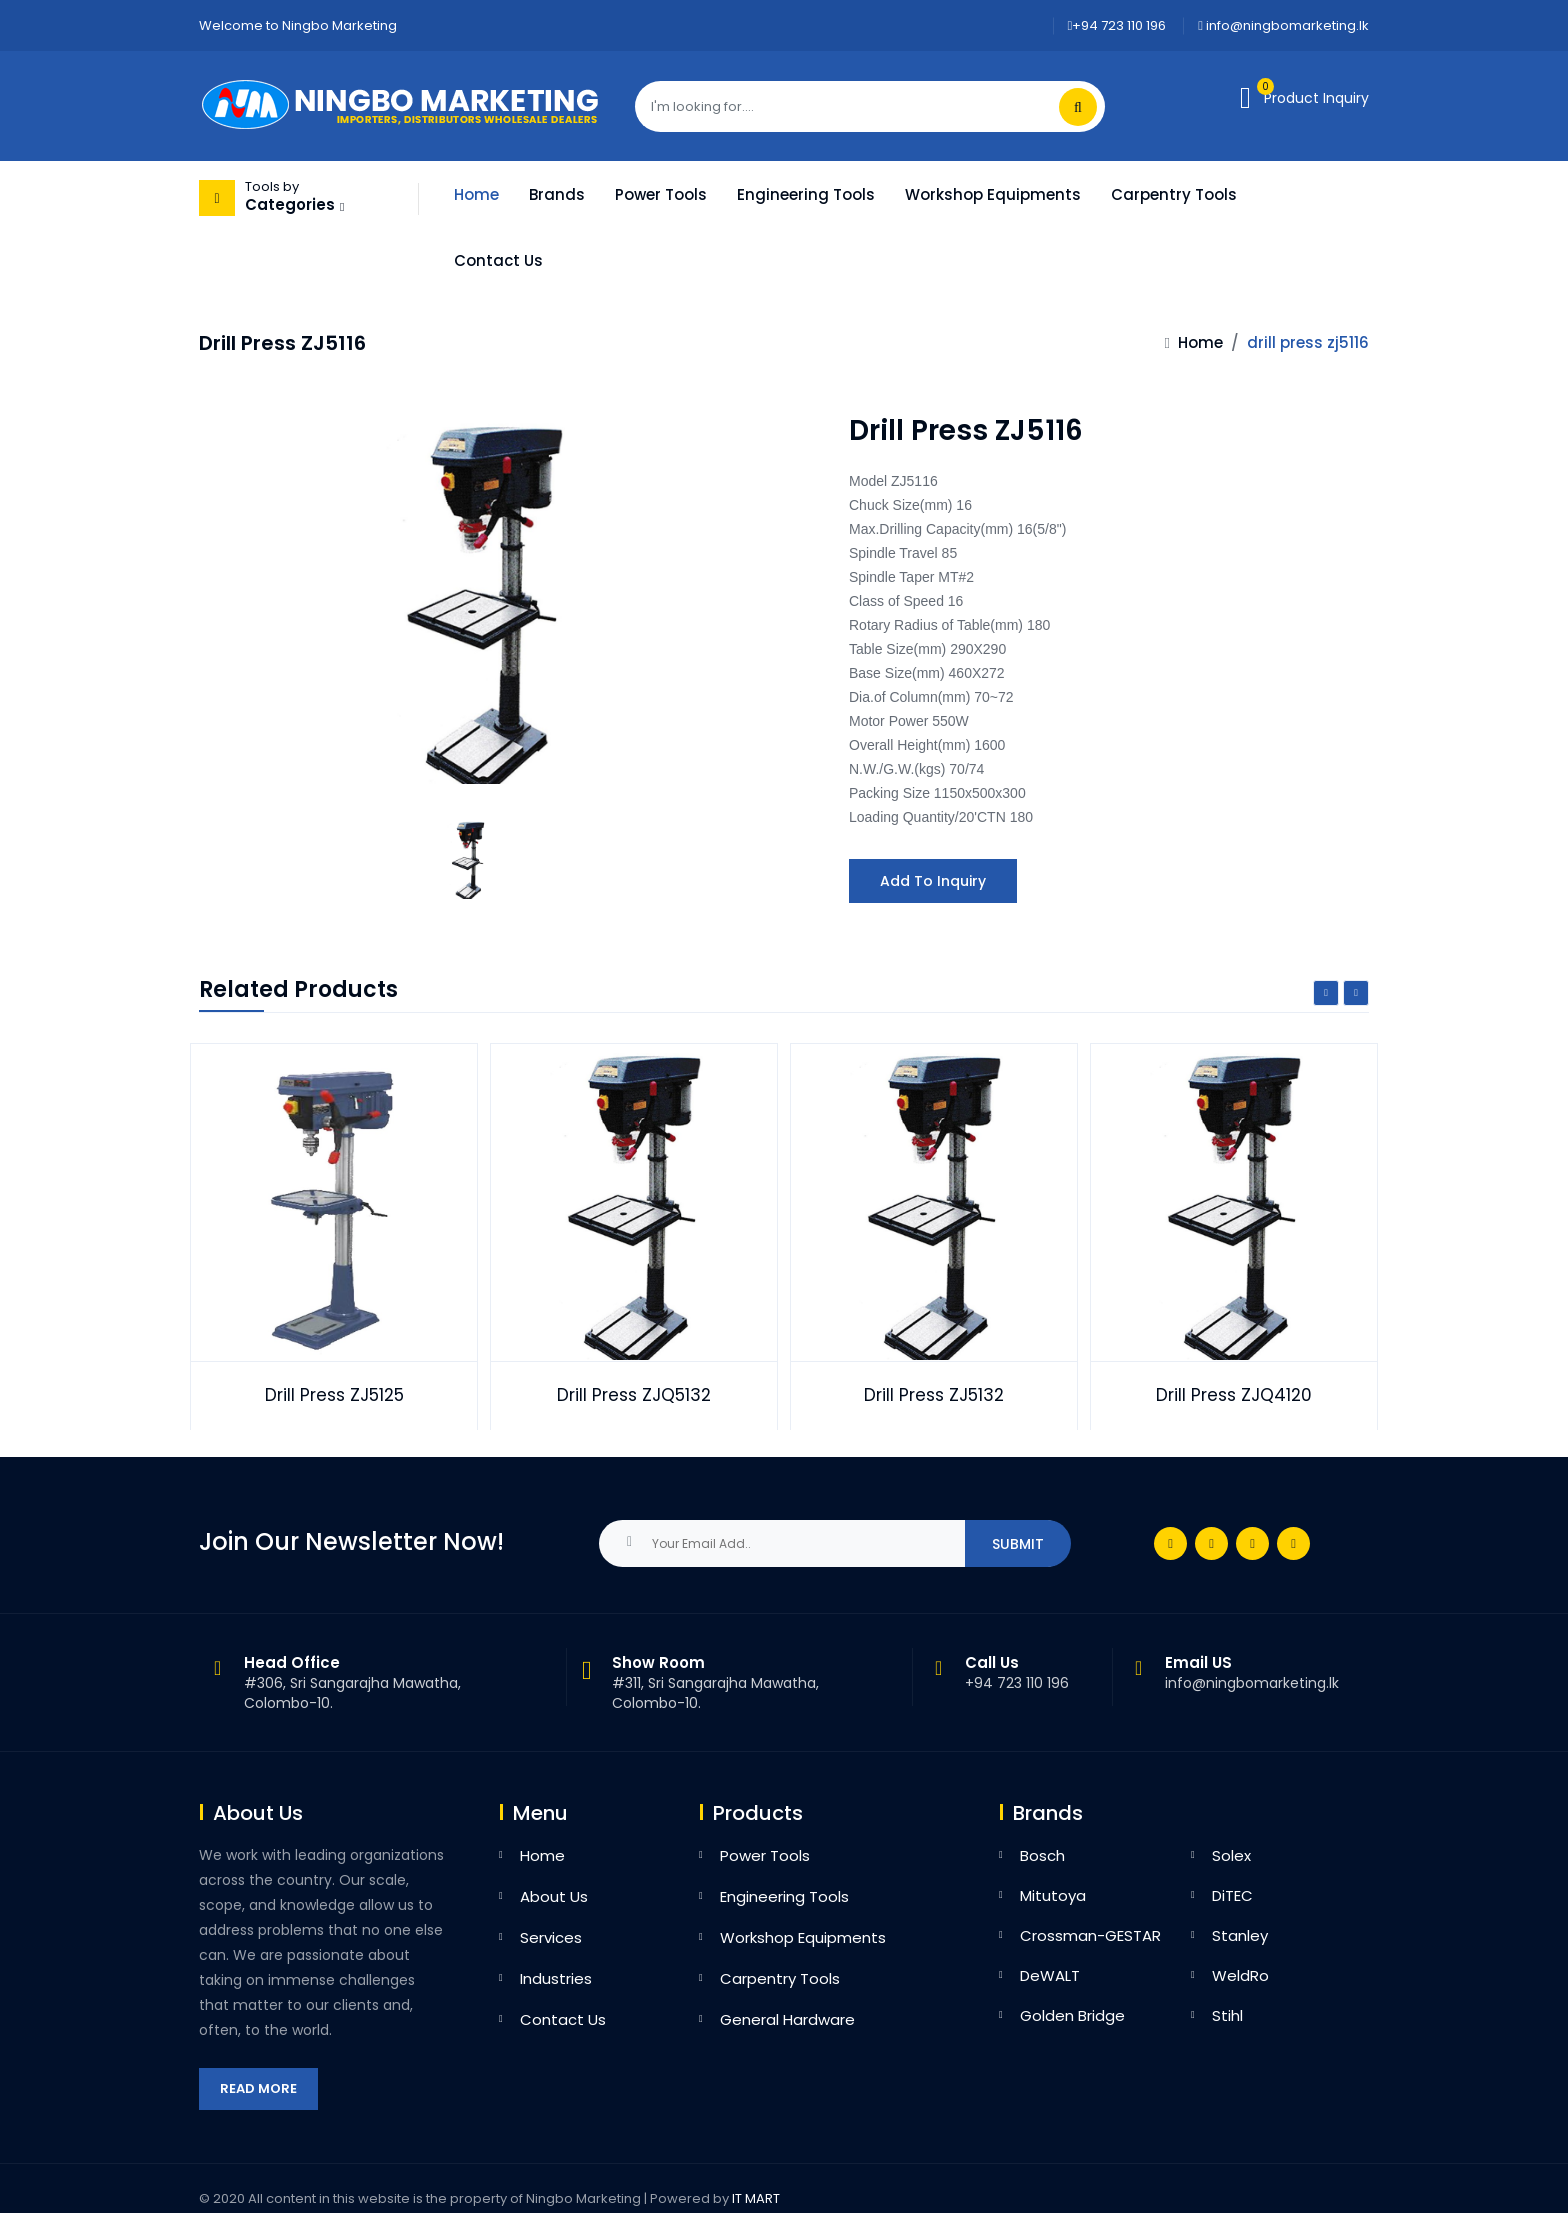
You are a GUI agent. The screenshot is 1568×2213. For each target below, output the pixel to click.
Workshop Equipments (993, 194)
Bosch (1042, 1855)
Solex (1231, 1855)
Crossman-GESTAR (1090, 1935)
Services (551, 1937)
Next (1356, 993)
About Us (554, 1896)
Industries (556, 1978)
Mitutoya (1053, 1895)
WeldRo (1240, 1975)
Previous (1326, 993)
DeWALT (1050, 1975)
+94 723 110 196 (1117, 25)
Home (476, 194)
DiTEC (1232, 1895)
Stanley (1240, 1935)
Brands (557, 194)
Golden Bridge (1072, 2015)
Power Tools (661, 194)
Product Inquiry (1316, 98)
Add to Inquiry (933, 881)
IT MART (756, 2198)
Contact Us (498, 260)
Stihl (1227, 2015)
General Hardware (787, 2019)
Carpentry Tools (1174, 194)
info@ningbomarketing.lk (1283, 25)
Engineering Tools (806, 194)
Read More (258, 2088)
